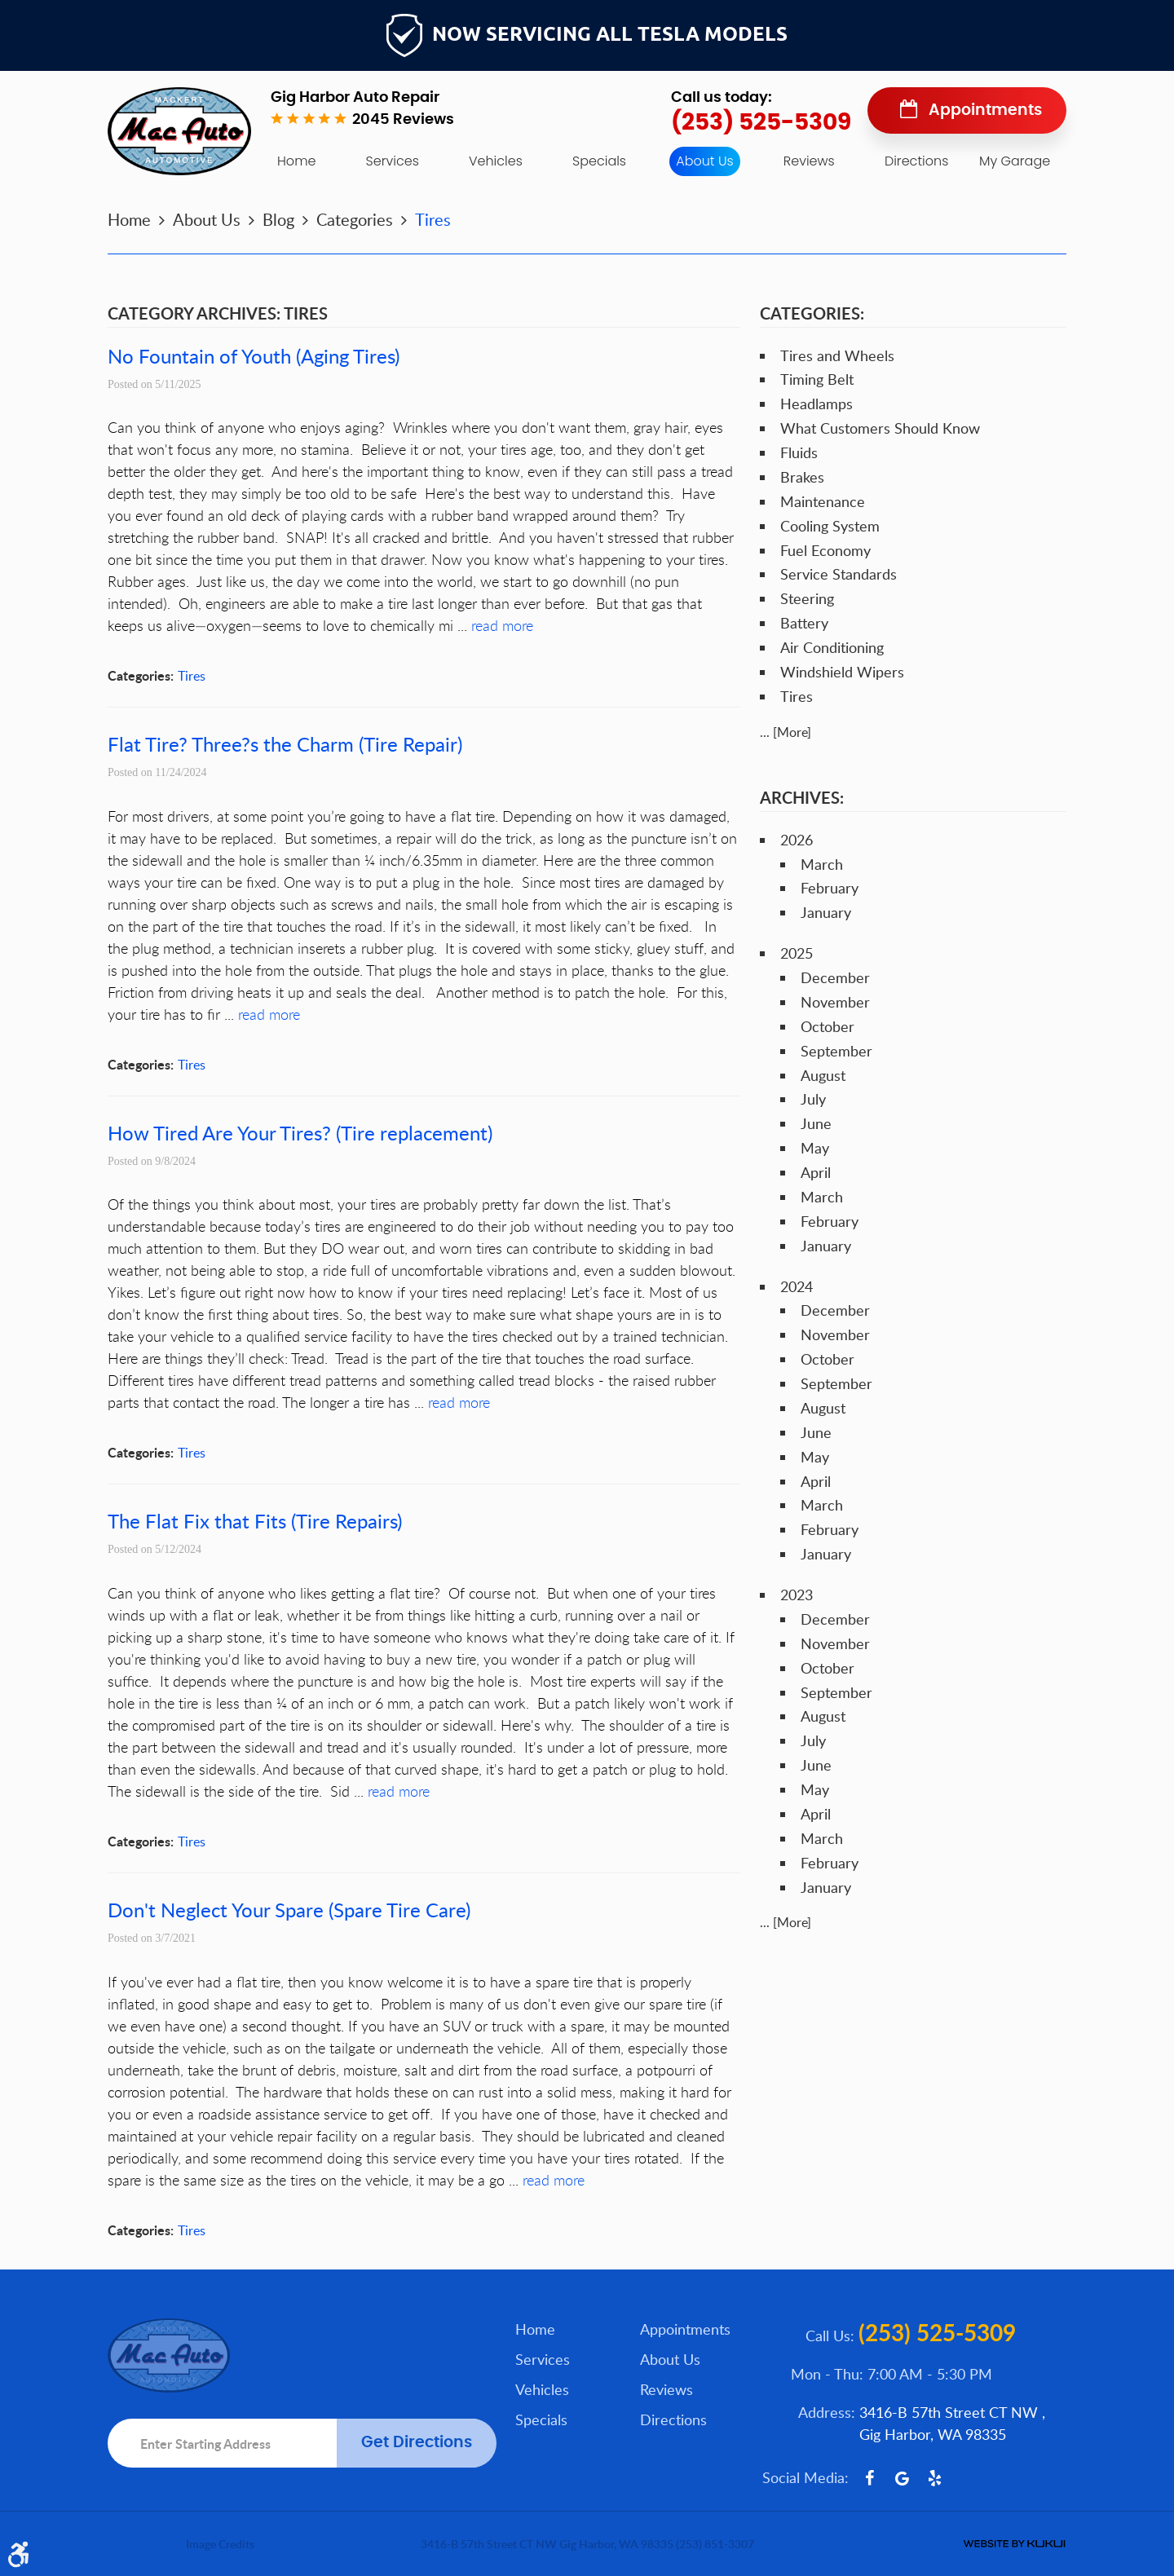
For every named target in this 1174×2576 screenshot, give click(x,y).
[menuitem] (296, 161)
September (836, 1051)
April (816, 1172)
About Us (704, 161)
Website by (1014, 2544)
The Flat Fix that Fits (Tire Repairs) (255, 1520)
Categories (354, 219)
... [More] (785, 732)
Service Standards (838, 574)
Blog (278, 219)
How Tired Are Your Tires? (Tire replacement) (300, 1132)
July (813, 1099)
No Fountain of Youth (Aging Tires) (253, 355)
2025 (796, 953)
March (822, 864)
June (816, 1123)
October (827, 1026)
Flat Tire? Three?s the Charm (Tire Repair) (285, 743)
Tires (433, 219)
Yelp (934, 2478)
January (826, 912)
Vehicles (496, 161)
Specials (599, 161)
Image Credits (220, 2544)
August (823, 1075)
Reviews (809, 161)
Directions (916, 161)
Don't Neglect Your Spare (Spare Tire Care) (289, 1909)
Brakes (802, 477)
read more (502, 625)
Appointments (985, 110)
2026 (796, 839)
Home (296, 161)
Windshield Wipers (842, 671)
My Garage (1014, 161)
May (815, 1148)
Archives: (802, 797)
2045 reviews (403, 119)
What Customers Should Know (880, 428)
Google (901, 2478)
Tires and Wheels (837, 355)
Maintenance (822, 501)
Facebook (869, 2478)
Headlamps (816, 403)
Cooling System (830, 526)
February (829, 888)
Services (392, 161)
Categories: (812, 313)
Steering (807, 598)
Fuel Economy (825, 550)
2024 (796, 1286)
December (835, 977)
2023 (796, 1594)
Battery (804, 623)
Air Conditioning (832, 647)
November (835, 1002)
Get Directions (416, 2442)
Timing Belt (817, 379)
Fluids (799, 452)
